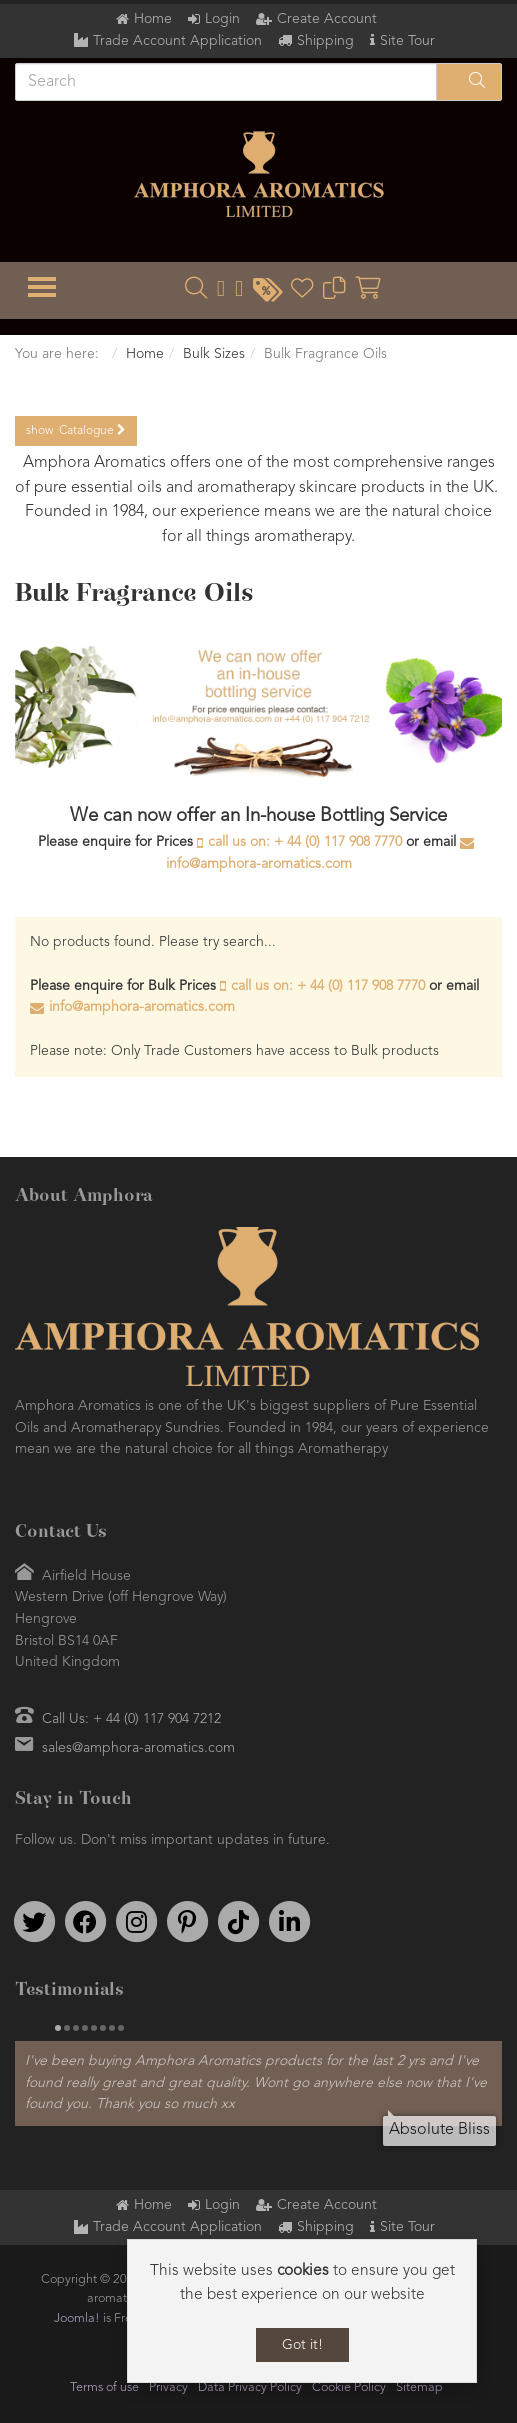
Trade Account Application (177, 41)
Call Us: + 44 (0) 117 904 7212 (131, 1719)
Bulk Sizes (214, 354)
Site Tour (407, 41)
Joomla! (77, 2318)
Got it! (302, 2345)
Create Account (327, 19)
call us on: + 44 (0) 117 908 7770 (305, 842)
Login (222, 19)
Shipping (325, 41)
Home (153, 19)
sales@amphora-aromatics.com (138, 1748)
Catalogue (76, 430)
